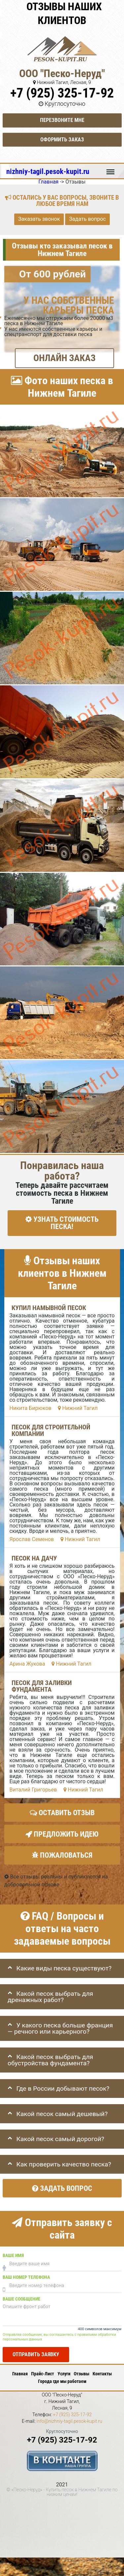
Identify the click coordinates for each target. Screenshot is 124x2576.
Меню (110, 169)
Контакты (102, 2373)
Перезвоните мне (62, 120)
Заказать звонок (39, 219)
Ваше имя (13, 2255)
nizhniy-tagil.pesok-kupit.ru (47, 171)
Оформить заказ (62, 139)
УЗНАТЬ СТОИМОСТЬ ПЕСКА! (62, 1223)
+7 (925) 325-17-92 (62, 93)
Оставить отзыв (62, 1813)
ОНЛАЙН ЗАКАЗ (64, 358)
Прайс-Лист (42, 2373)
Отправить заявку (36, 2354)
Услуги (64, 2373)
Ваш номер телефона (26, 2277)
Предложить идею (62, 1834)
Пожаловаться (62, 1855)
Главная (20, 2373)
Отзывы (81, 2373)
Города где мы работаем (62, 2381)
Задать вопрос (87, 219)
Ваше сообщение (21, 2299)
